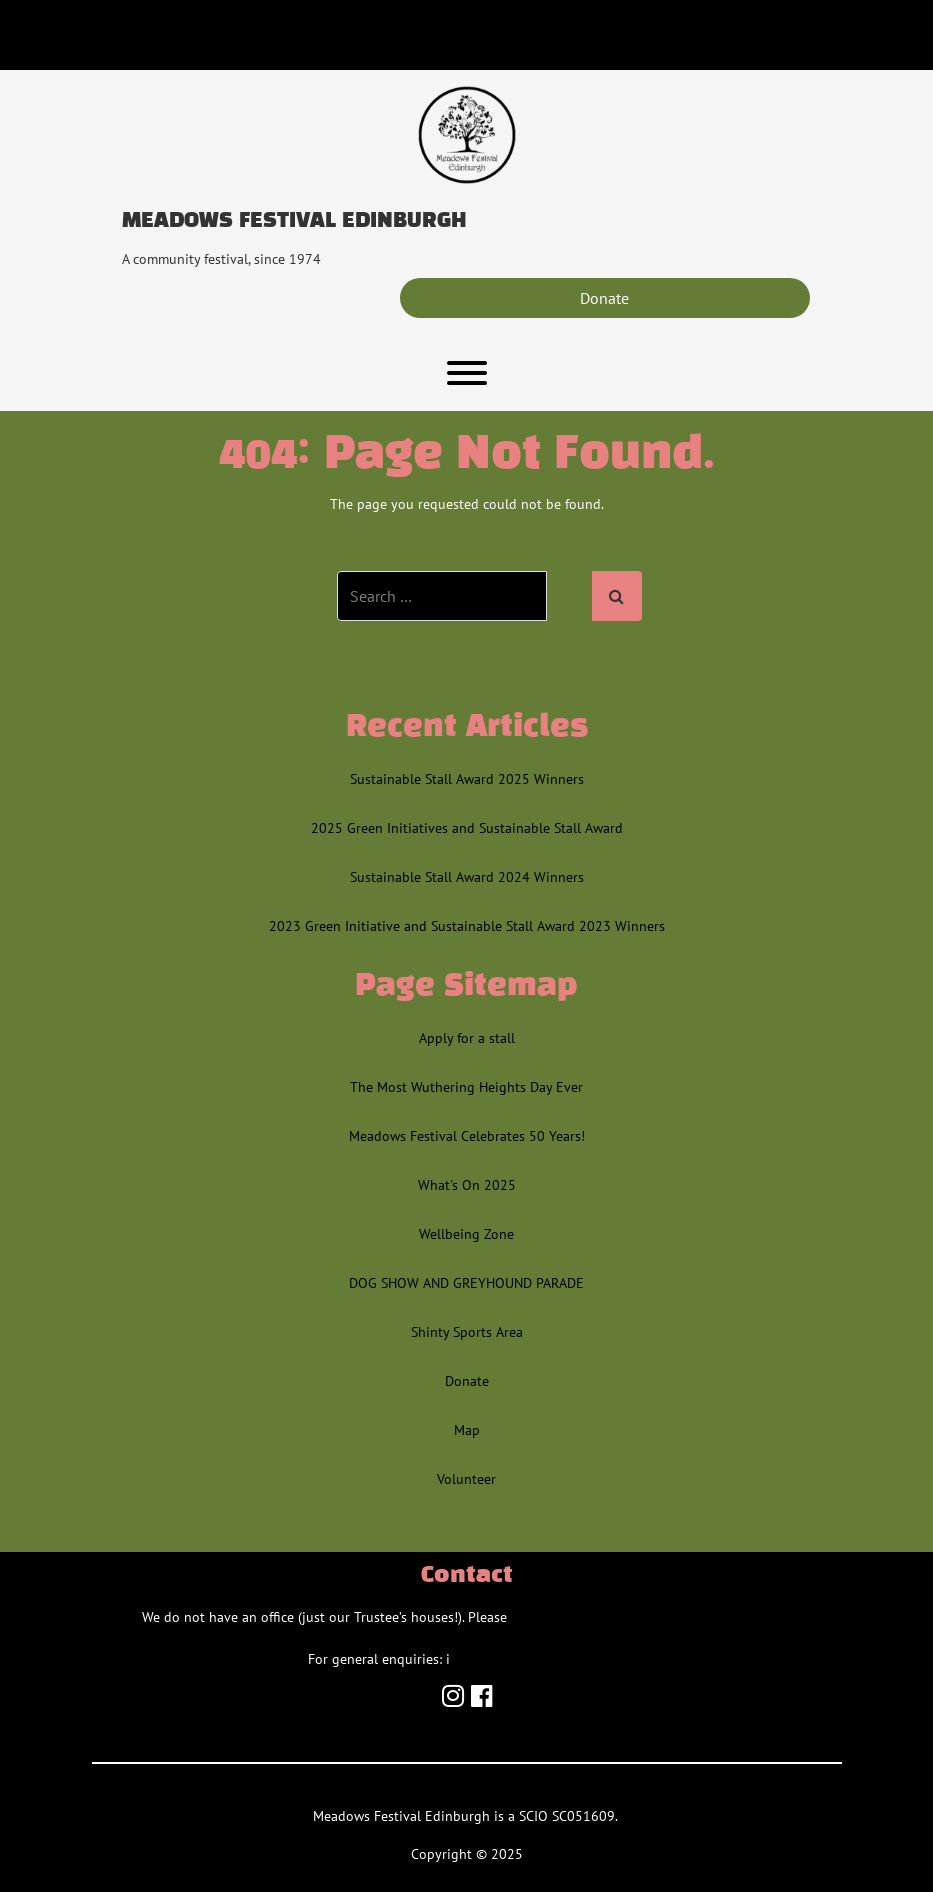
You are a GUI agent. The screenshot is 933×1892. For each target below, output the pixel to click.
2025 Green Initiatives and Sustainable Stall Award (467, 828)
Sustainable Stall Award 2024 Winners (467, 877)
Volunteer (466, 1479)
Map (467, 1430)
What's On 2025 (467, 1185)
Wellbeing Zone (466, 1234)
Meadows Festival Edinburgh (294, 221)
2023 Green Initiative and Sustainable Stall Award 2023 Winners (467, 926)
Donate (604, 298)
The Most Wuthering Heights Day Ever (466, 1087)
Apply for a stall (467, 1038)
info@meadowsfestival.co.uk (537, 1659)
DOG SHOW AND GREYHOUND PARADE (466, 1283)
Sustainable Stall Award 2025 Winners (467, 779)
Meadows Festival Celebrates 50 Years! (467, 1136)
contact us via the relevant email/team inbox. (649, 1617)
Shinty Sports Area (467, 1332)
